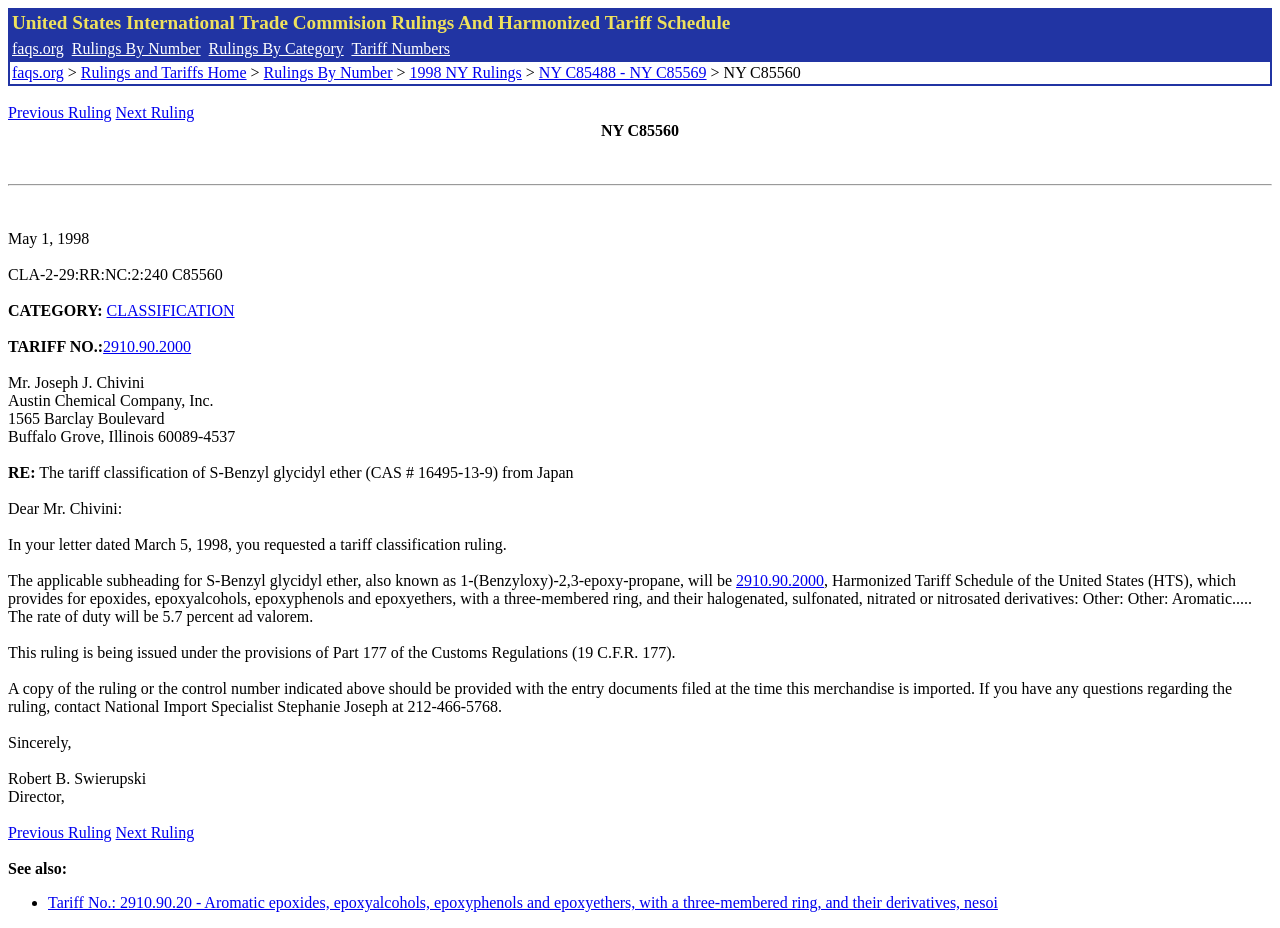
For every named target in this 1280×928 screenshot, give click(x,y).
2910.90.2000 (147, 346)
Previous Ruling (60, 112)
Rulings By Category (276, 48)
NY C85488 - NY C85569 (623, 72)
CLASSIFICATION (171, 310)
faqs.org (38, 48)
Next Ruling (155, 112)
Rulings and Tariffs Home (164, 72)
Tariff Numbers (400, 48)
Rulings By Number (136, 48)
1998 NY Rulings (466, 72)
